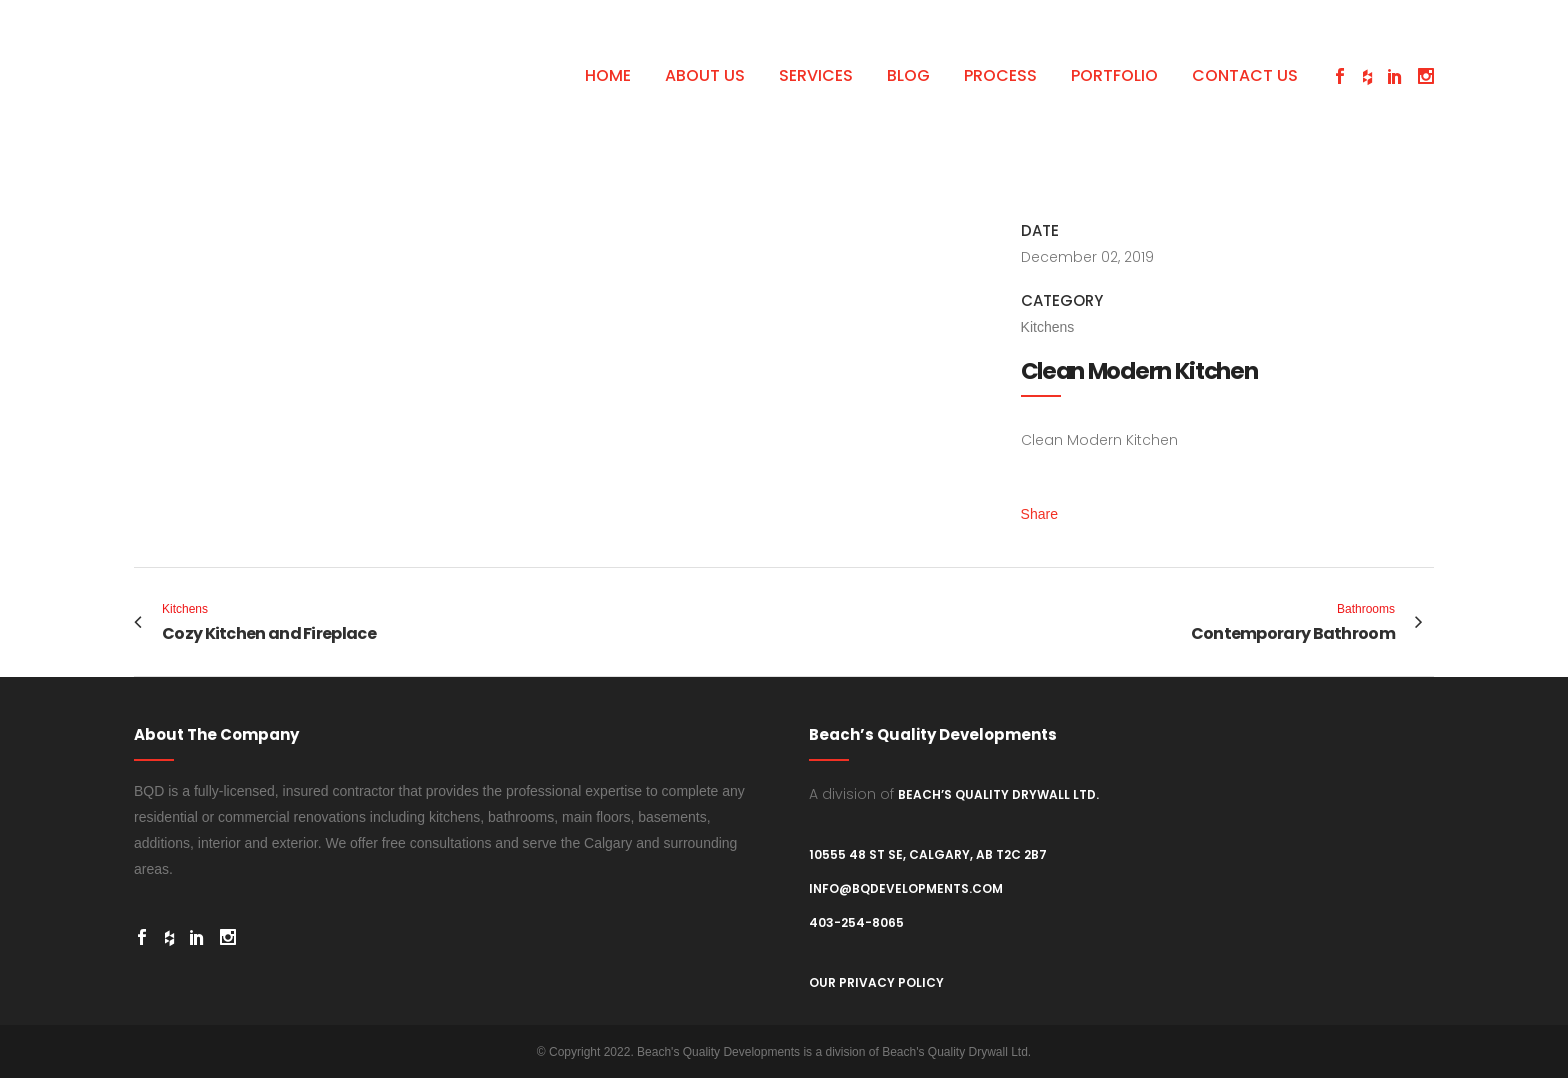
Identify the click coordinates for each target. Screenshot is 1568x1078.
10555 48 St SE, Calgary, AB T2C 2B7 (928, 854)
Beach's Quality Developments (718, 1052)
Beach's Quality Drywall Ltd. (956, 1052)
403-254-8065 (856, 922)
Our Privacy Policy (876, 982)
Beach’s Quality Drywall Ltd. (998, 794)
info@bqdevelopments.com (906, 888)
